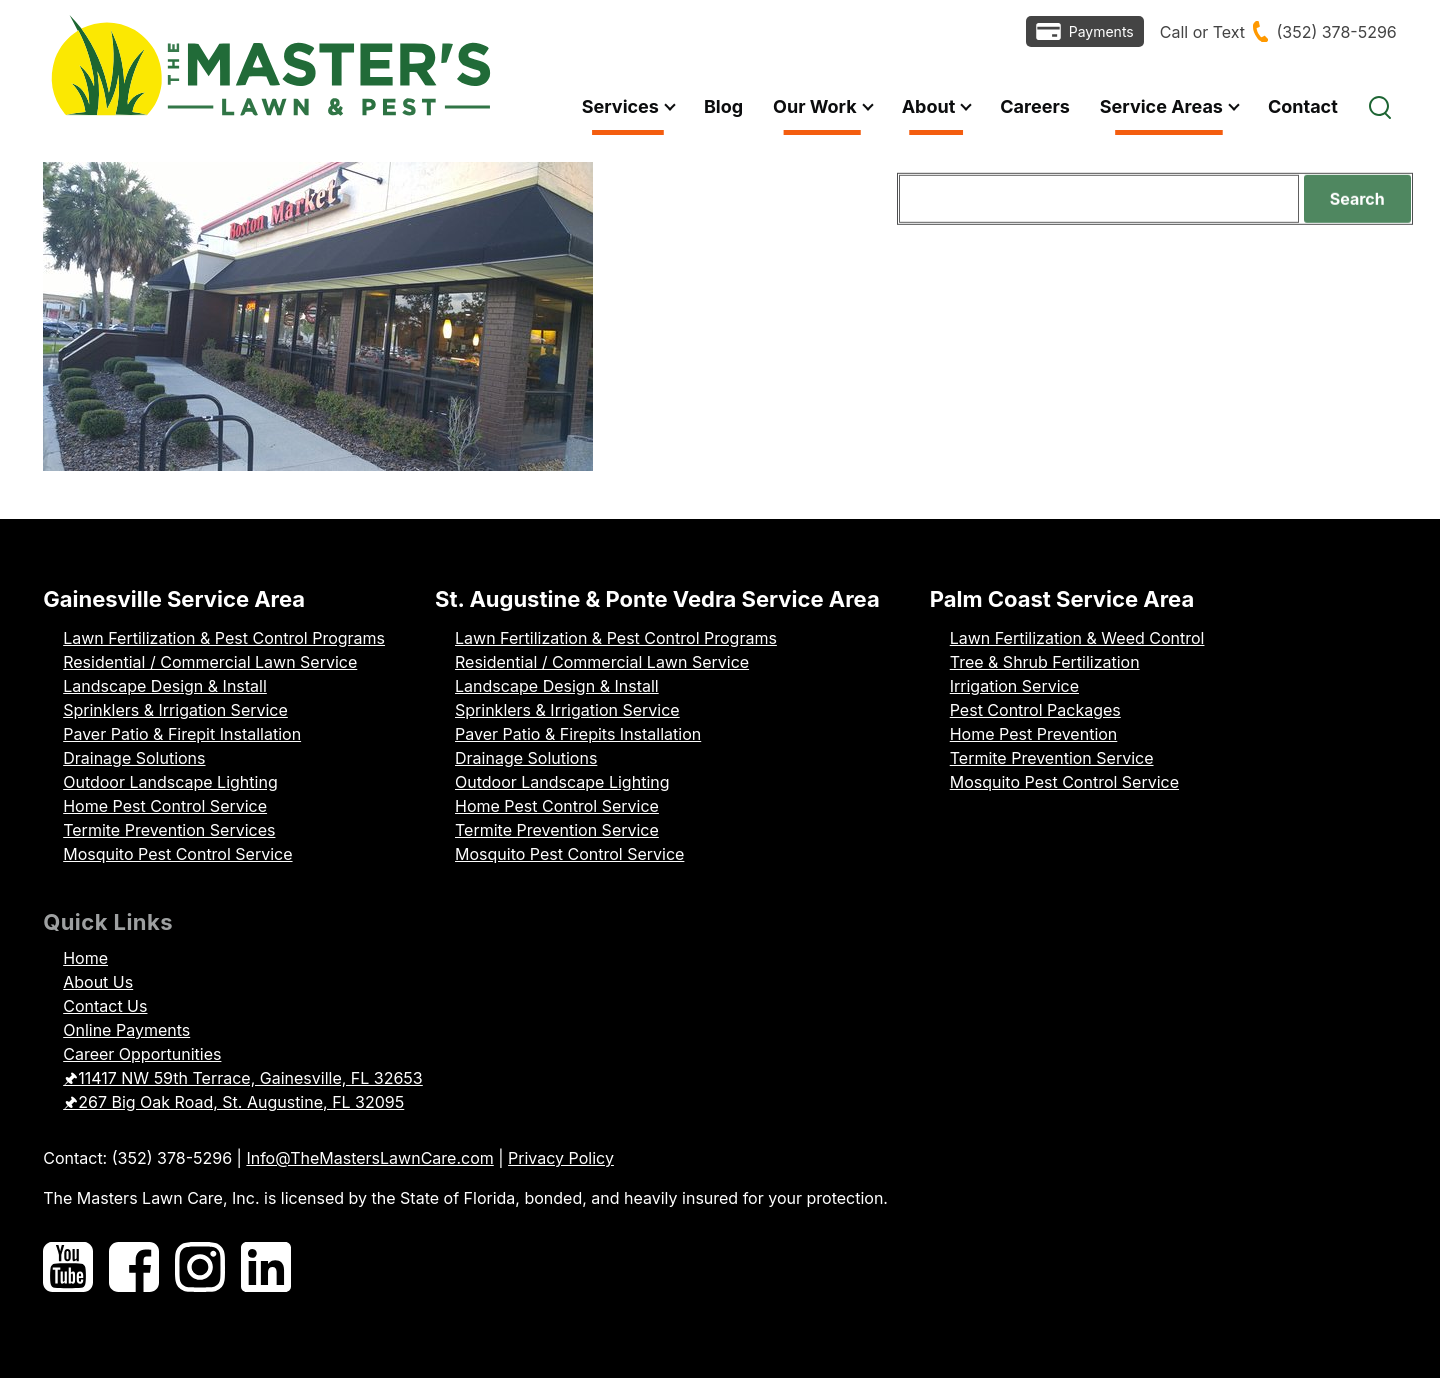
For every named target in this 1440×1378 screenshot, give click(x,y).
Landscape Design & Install (165, 686)
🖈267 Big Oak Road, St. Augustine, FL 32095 (233, 1102)
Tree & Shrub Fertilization (1045, 662)
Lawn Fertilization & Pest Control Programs (224, 638)
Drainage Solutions (134, 758)
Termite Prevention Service (557, 830)
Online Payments (126, 1030)
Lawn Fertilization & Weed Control (1077, 638)
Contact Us (105, 1006)
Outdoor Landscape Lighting (170, 782)
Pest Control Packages (1035, 710)
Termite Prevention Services (169, 830)
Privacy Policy (561, 1158)
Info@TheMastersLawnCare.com (369, 1158)
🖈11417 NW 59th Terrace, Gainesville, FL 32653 (243, 1078)
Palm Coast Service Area (1062, 599)
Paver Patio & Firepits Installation (578, 734)
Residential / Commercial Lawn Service (210, 662)
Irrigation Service (1014, 686)
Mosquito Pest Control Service (177, 854)
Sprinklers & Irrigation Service (175, 710)
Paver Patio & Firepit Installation (182, 734)
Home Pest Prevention (1034, 734)
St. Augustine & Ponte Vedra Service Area (657, 599)
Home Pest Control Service (165, 806)
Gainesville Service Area (174, 599)
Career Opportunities (142, 1054)
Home (85, 958)
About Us (98, 982)
